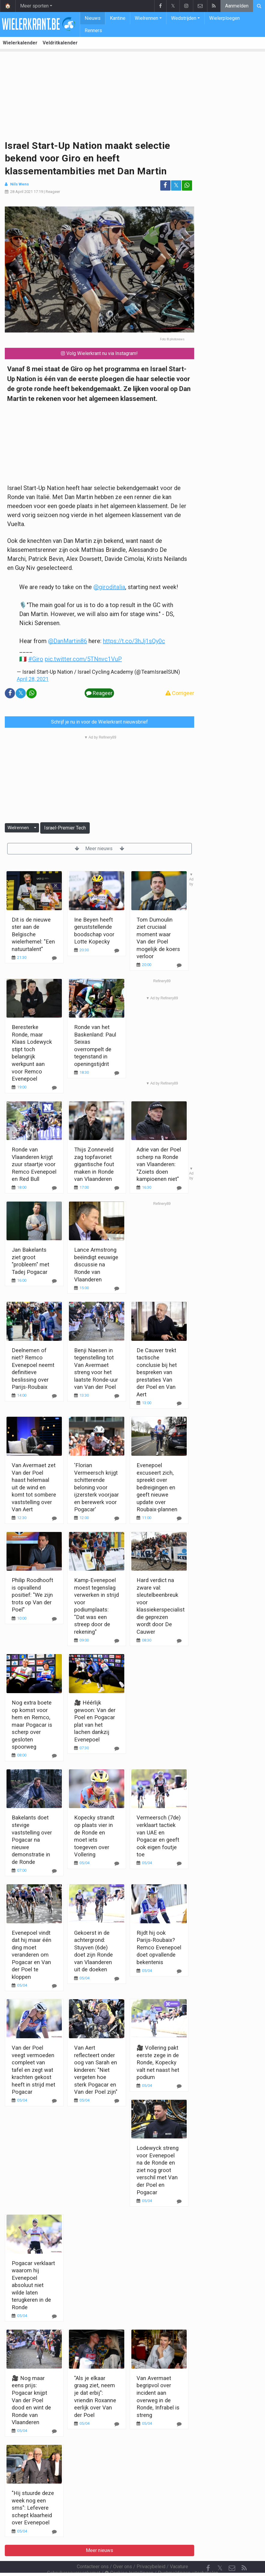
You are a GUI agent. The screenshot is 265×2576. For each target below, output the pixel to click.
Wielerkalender (20, 43)
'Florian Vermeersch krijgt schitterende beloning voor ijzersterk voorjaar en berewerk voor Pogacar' (96, 1487)
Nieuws (93, 18)
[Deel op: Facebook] (165, 185)
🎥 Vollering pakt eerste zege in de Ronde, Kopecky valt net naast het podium (158, 2062)
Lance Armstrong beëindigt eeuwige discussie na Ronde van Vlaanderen (96, 1264)
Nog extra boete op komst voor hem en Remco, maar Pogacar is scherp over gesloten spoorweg (32, 1724)
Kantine (117, 18)
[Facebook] (208, 2552)
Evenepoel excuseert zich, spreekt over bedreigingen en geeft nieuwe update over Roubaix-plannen (157, 1487)
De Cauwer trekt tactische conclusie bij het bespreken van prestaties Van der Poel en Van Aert (157, 1372)
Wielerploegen (224, 18)
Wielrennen (146, 18)
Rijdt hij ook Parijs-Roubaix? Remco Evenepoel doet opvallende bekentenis (159, 1947)
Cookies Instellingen (129, 2556)
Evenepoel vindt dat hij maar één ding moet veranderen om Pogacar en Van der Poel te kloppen (31, 1955)
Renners (93, 30)
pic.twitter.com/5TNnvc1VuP (83, 659)
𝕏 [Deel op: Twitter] (176, 185)
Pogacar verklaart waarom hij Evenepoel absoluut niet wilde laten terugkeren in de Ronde (33, 2285)
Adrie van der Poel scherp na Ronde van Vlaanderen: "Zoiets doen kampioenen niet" (159, 1164)
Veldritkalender (60, 43)
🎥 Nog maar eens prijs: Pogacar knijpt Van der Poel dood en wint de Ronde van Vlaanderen (31, 2400)
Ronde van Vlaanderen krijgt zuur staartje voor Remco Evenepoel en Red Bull (34, 1164)
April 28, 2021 (33, 679)
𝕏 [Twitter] (220, 2552)
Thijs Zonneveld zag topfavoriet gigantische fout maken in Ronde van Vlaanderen (94, 1164)
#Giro (35, 659)
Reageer (53, 191)
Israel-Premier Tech (65, 828)
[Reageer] (54, 1088)
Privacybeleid (151, 2550)
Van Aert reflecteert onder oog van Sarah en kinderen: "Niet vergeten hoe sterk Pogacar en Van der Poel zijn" (95, 2070)
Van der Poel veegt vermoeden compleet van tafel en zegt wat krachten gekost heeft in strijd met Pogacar (33, 2070)
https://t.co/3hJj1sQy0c (134, 641)
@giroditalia (109, 587)
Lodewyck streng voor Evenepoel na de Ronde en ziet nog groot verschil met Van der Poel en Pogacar (158, 2170)
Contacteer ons (93, 2550)
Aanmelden (236, 6)
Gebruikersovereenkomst (73, 2556)
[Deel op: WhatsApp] (187, 185)
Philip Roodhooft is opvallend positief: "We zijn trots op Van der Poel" (32, 1595)
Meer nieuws (99, 848)
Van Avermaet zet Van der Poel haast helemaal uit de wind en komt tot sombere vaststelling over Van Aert (34, 1487)
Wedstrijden (183, 18)
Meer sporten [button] (34, 6)
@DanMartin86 (67, 641)
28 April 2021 (21, 191)
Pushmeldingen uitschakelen (188, 2556)
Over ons (122, 2550)
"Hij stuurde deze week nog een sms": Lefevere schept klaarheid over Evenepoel (33, 2508)
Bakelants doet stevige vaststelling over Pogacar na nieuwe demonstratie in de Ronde (32, 1839)
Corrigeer (179, 693)
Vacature (179, 2550)
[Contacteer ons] (232, 2552)
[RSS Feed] (244, 2552)
